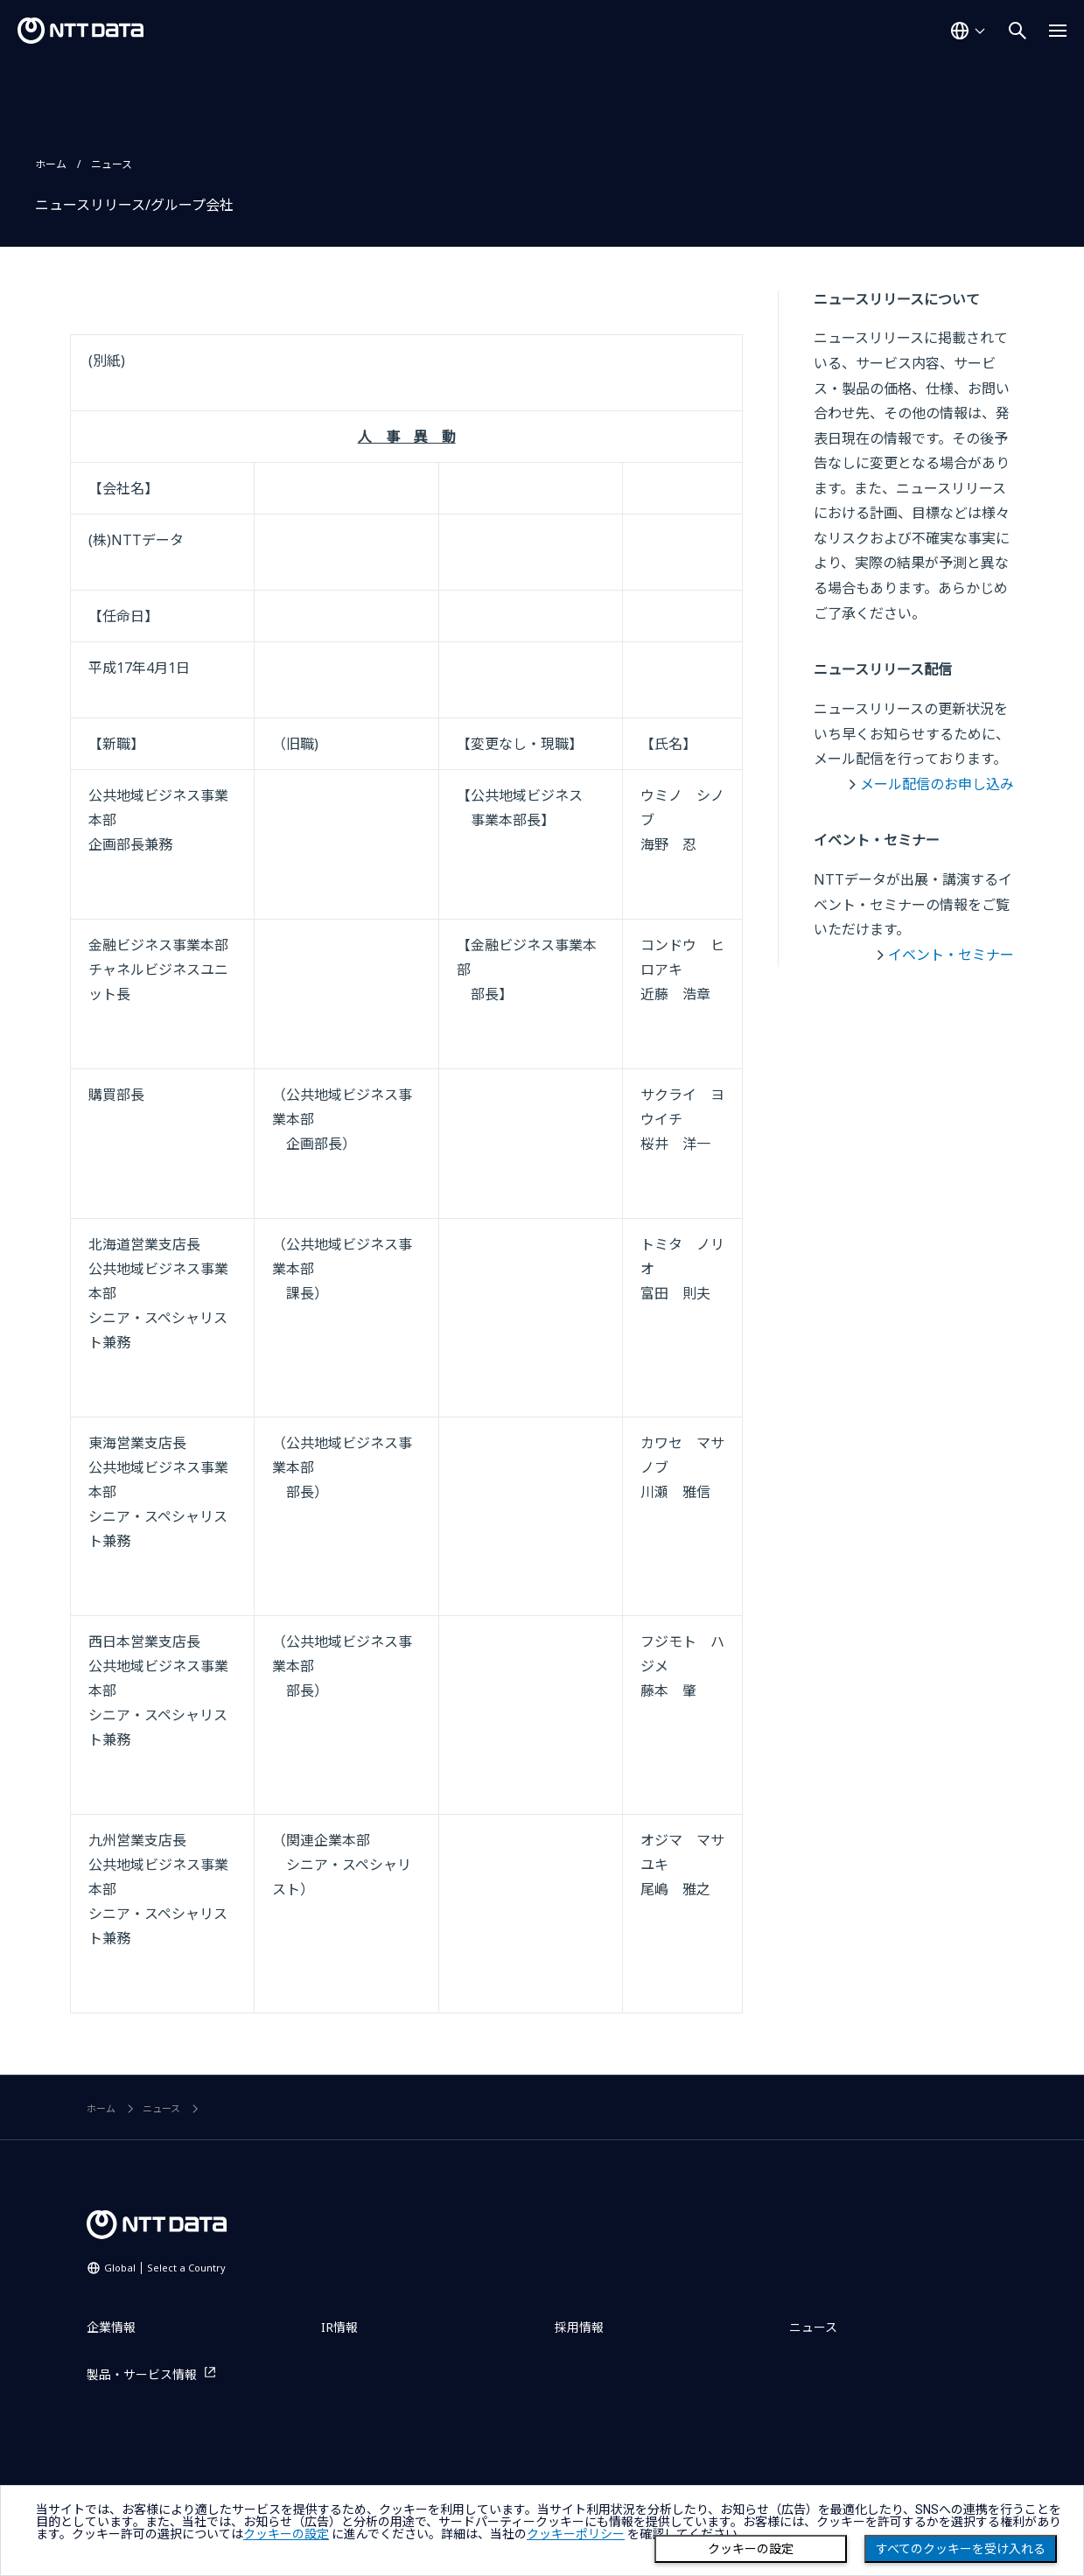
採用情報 (579, 2327)
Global (165, 2267)
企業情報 (111, 2327)
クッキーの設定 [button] (286, 2534)
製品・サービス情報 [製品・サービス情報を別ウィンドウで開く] (142, 2374)
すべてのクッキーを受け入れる (961, 2549)
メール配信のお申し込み (937, 784)
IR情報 (339, 2327)
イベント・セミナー (951, 954)
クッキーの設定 (751, 2549)
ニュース (111, 164)
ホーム (50, 164)
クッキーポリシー (576, 2534)
